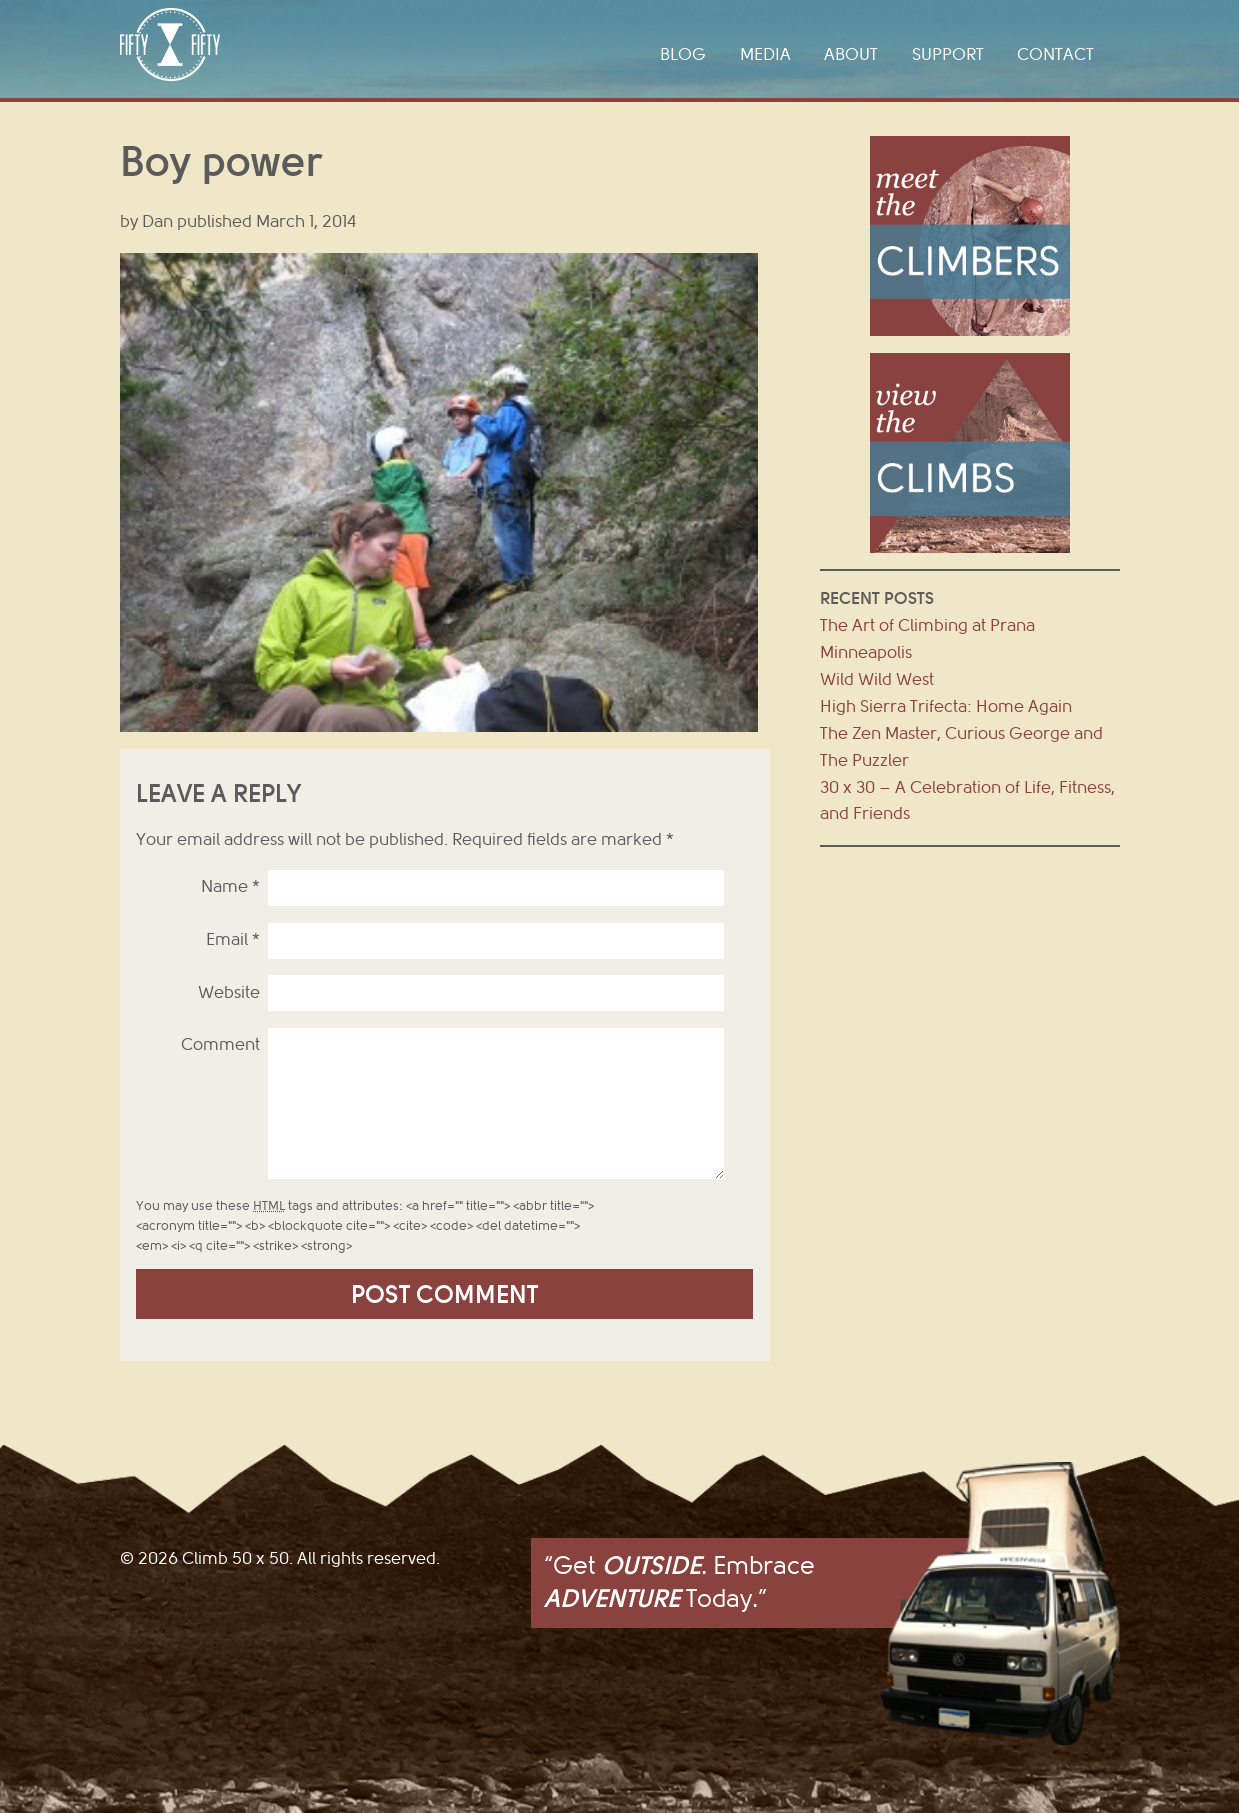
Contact (1055, 54)
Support (948, 54)
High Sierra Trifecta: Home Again (946, 706)
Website (229, 992)
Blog (683, 54)
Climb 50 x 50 (170, 44)
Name (230, 886)
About (851, 54)
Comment (220, 1044)
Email (233, 939)
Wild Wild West (877, 679)
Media (765, 54)
